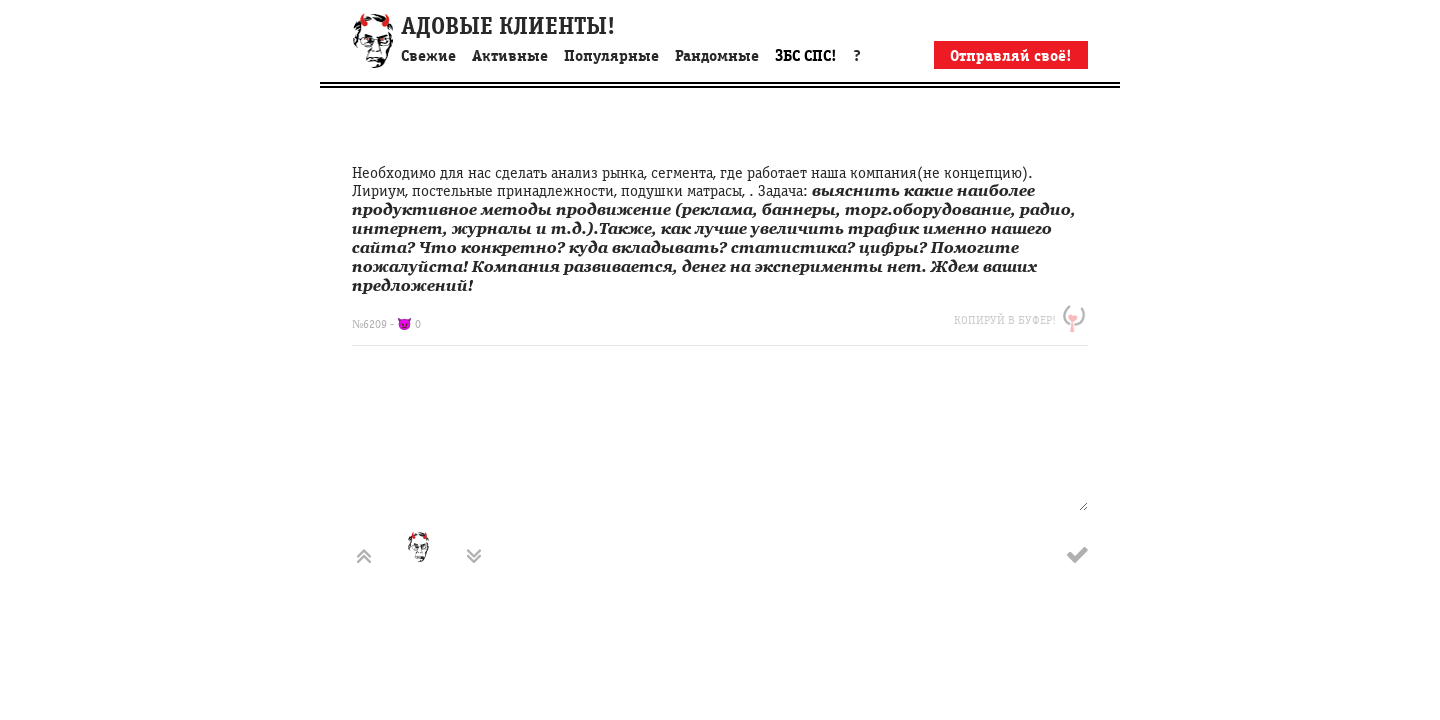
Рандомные (717, 56)
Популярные (611, 56)
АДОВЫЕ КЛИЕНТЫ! (508, 26)
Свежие (428, 56)
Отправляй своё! (1011, 56)
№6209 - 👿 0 (386, 324)
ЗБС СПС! (806, 56)
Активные (510, 56)
